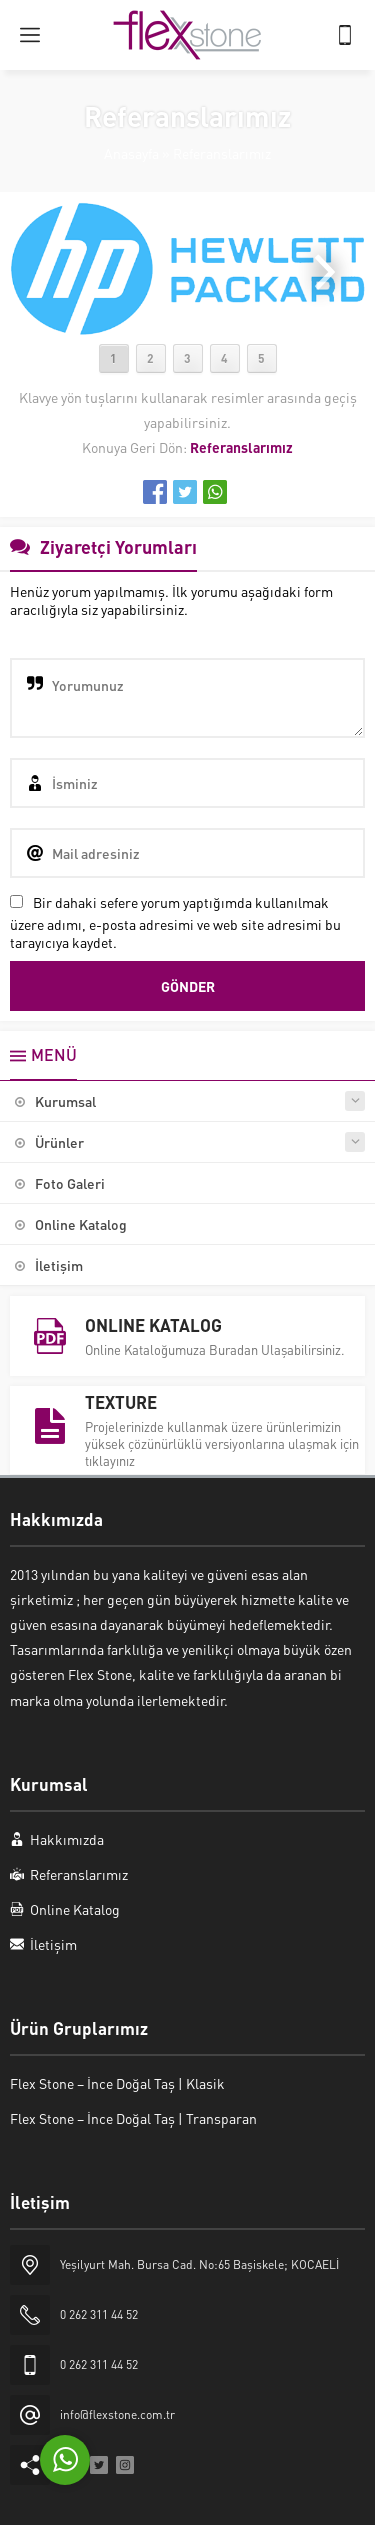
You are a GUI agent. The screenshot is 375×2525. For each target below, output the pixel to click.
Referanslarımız (222, 153)
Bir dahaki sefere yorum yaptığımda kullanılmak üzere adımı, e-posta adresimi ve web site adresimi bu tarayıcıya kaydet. (175, 922)
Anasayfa (131, 153)
